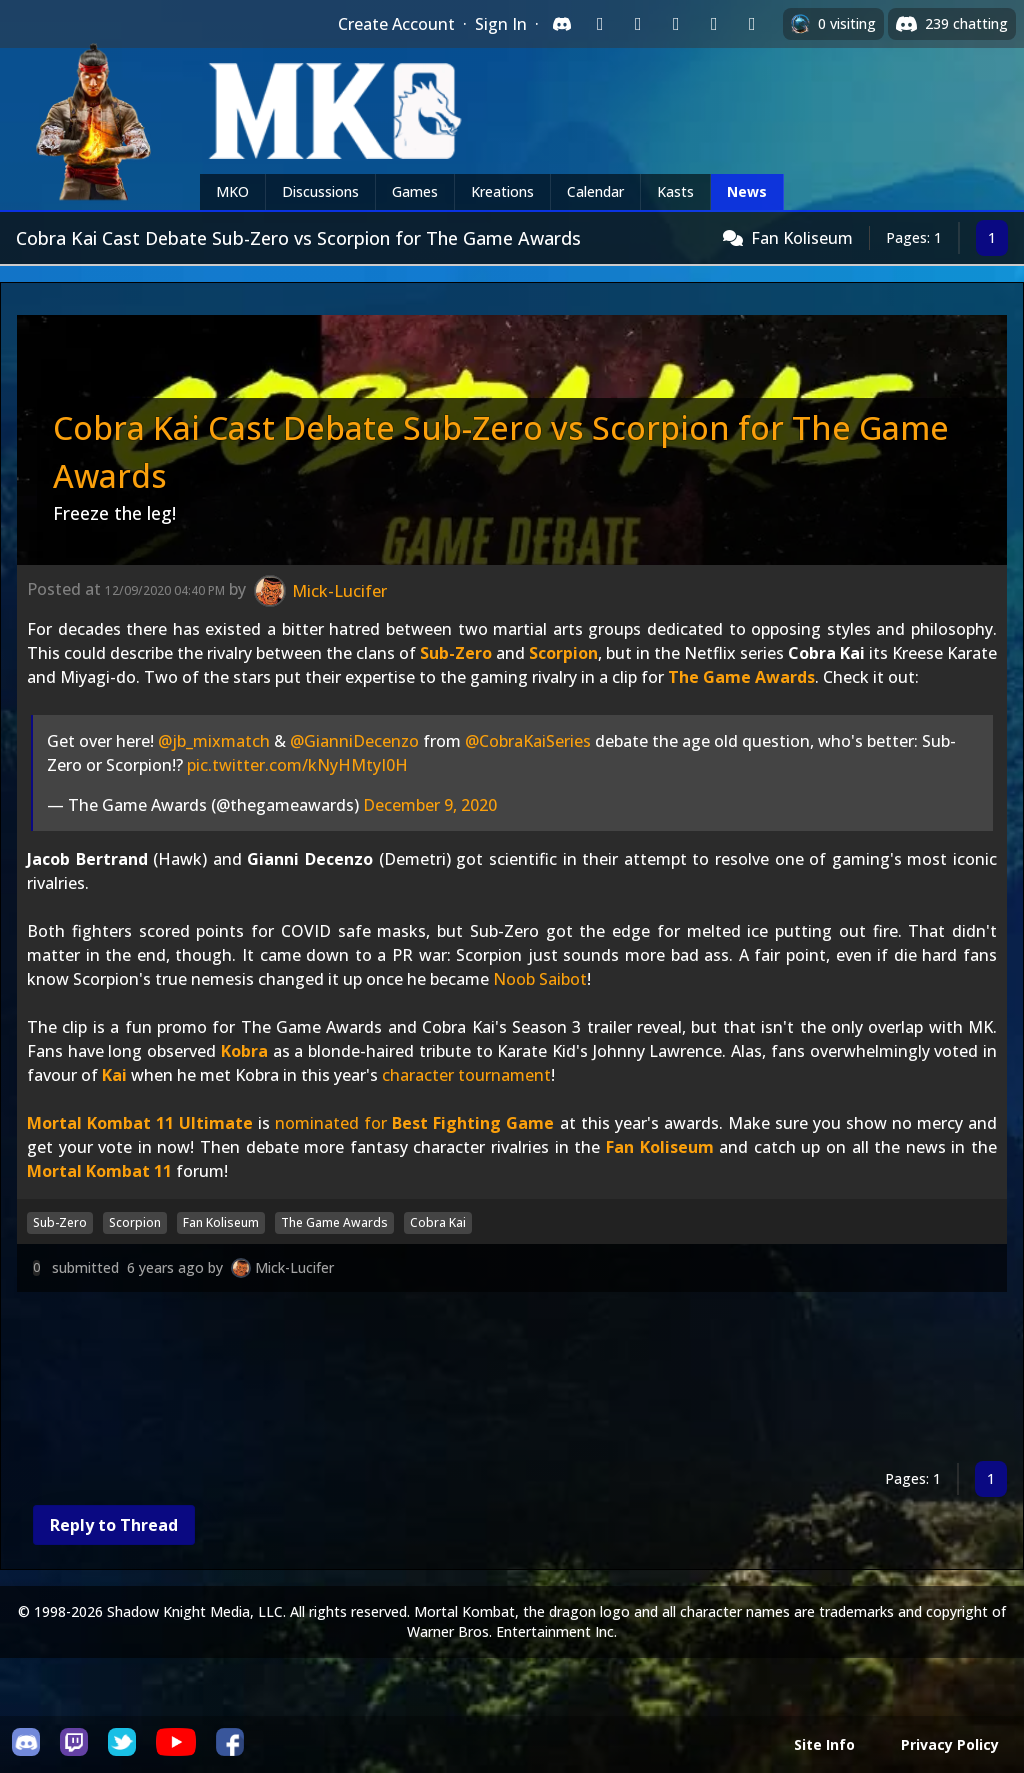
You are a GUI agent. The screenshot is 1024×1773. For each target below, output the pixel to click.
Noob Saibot (540, 979)
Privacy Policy (950, 1744)
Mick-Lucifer (294, 1267)
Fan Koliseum (802, 238)
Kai (114, 1075)
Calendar (595, 191)
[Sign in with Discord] (562, 24)
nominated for (414, 1123)
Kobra (244, 1051)
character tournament (466, 1075)
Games (415, 191)
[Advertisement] (512, 1380)
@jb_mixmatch (214, 741)
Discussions (320, 191)
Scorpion (563, 653)
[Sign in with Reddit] (676, 24)
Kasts (675, 191)
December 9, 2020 (430, 805)
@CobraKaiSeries (528, 741)
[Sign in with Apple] (714, 24)
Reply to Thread (114, 1525)
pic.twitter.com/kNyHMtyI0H (297, 765)
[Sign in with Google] (638, 24)
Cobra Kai (438, 1222)
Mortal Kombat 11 (99, 1171)
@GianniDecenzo (354, 741)
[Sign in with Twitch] (600, 24)
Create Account (396, 24)
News (747, 191)
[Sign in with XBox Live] (752, 24)
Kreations (502, 191)
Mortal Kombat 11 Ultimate (140, 1123)
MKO (232, 191)
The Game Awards (741, 677)
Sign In (501, 24)
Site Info (824, 1744)
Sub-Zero (456, 653)
